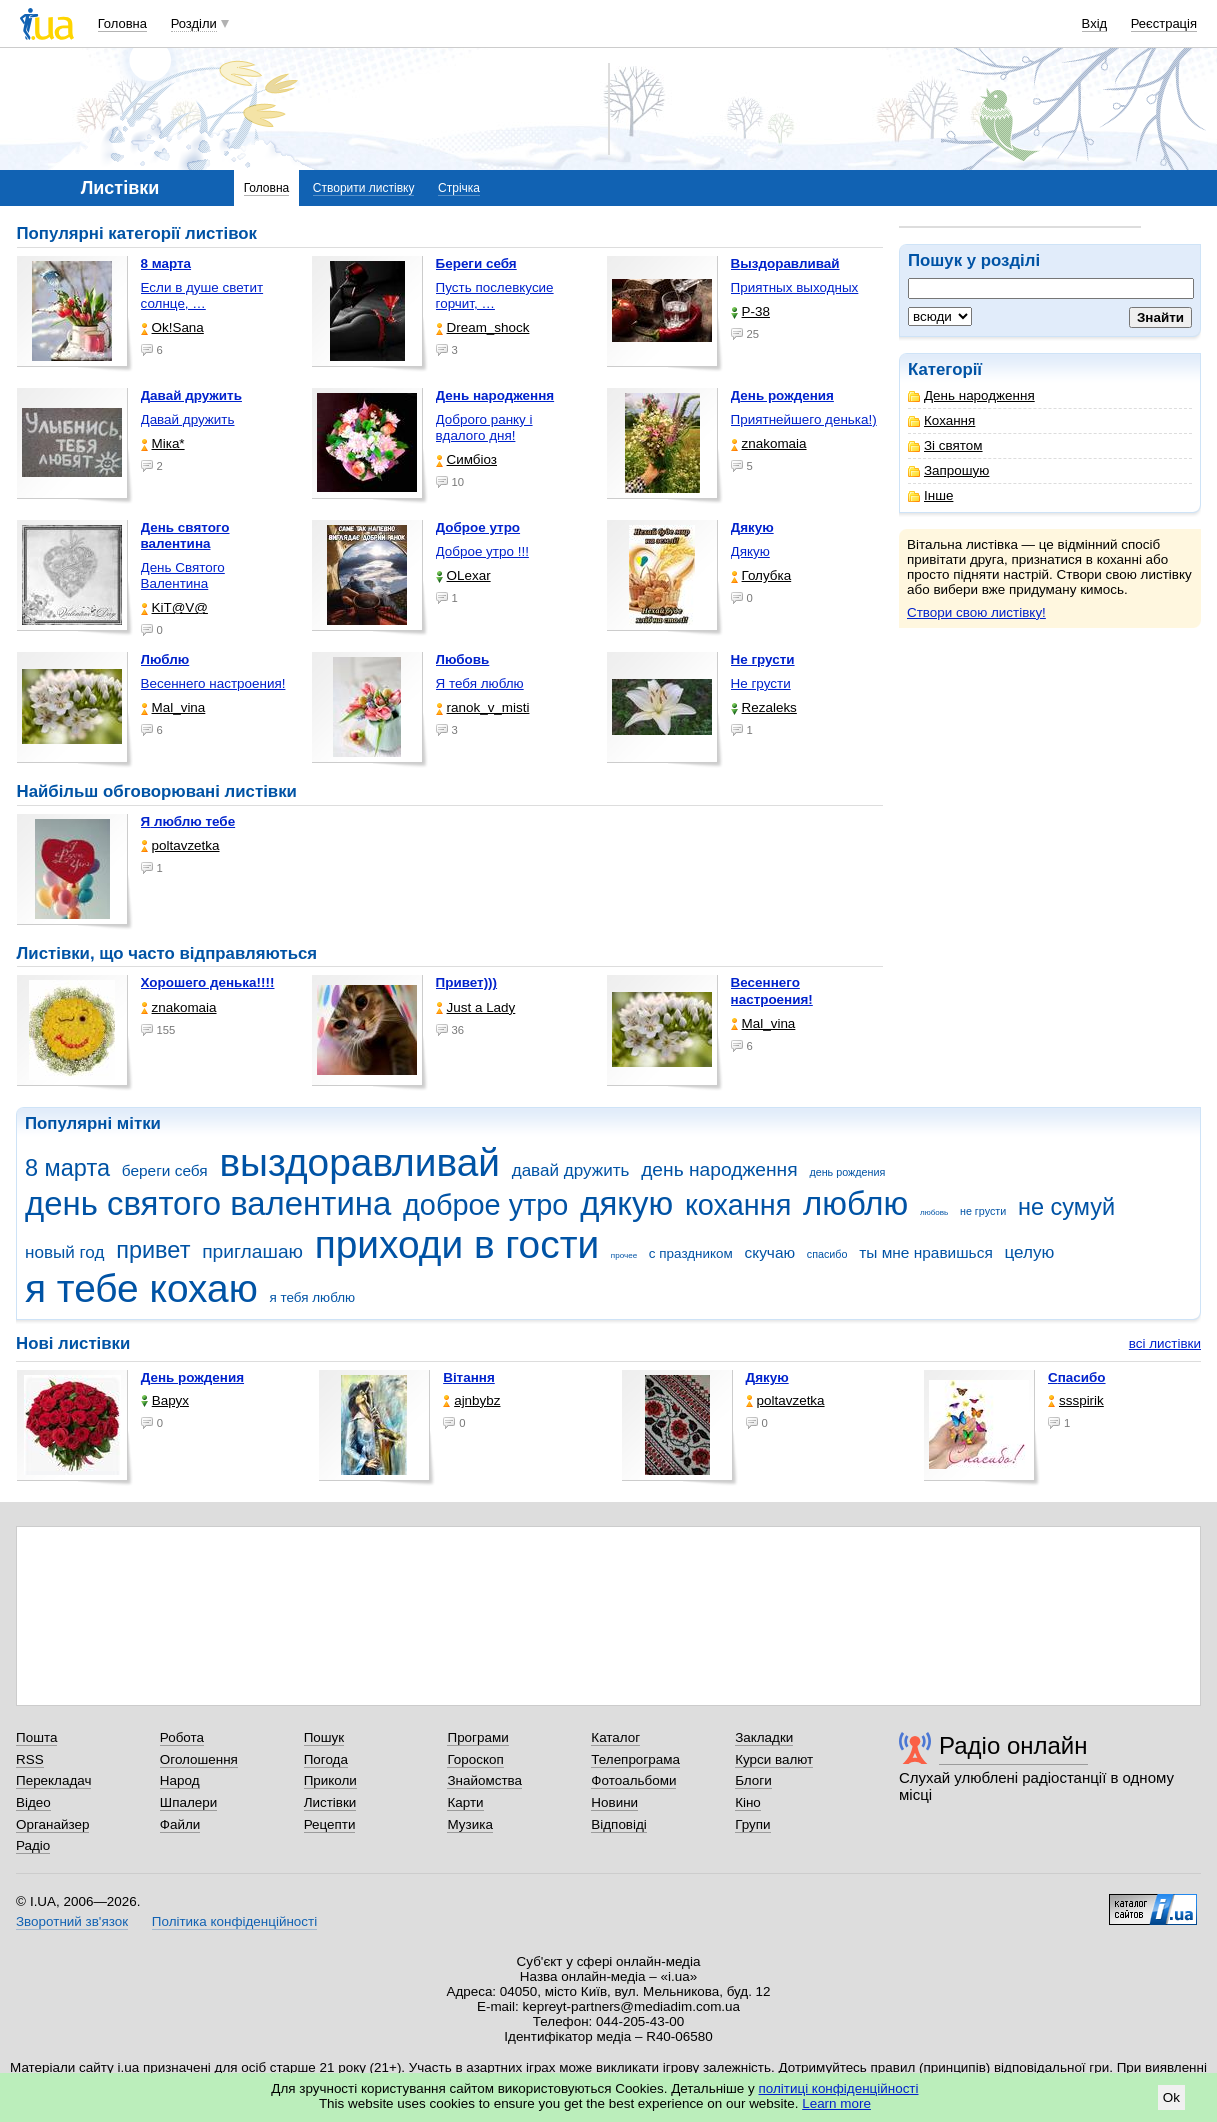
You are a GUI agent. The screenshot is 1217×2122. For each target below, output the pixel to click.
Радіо (33, 1845)
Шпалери (188, 1802)
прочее (624, 1255)
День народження (971, 395)
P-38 (750, 311)
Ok (1171, 2097)
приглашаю (252, 1251)
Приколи (330, 1780)
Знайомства (484, 1780)
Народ (180, 1780)
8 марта (67, 1168)
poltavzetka (180, 845)
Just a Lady (476, 1007)
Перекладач (53, 1780)
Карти (465, 1802)
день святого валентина (208, 1203)
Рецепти (330, 1824)
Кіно (748, 1802)
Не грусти (761, 683)
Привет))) (467, 982)
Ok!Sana (172, 327)
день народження (719, 1169)
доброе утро (485, 1205)
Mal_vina (173, 707)
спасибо (827, 1254)
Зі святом (945, 445)
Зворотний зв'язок (72, 1921)
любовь (934, 1212)
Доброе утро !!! (482, 551)
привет (153, 1250)
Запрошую (948, 470)
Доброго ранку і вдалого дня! (484, 427)
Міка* (163, 443)
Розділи (194, 23)
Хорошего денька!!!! (208, 982)
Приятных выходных (795, 287)
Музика (469, 1824)
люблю (855, 1203)
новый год (64, 1252)
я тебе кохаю (141, 1288)
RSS (30, 1759)
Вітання (469, 1377)
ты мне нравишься (926, 1252)
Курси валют (774, 1759)
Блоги (753, 1780)
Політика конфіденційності (234, 1921)
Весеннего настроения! (213, 683)
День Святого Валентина (183, 575)
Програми (477, 1737)
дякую (626, 1203)
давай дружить (571, 1170)
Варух (165, 1400)
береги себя (165, 1170)
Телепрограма (635, 1759)
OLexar (463, 575)
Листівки (330, 1802)
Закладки (764, 1737)
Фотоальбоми (633, 1780)
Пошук (324, 1737)
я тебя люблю (313, 1297)
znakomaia (769, 443)
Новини (614, 1802)
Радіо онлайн (1013, 1745)
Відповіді (619, 1824)
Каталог (615, 1737)
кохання (738, 1205)
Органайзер (52, 1824)
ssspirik (1076, 1400)
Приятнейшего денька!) (804, 419)
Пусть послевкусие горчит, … (495, 295)
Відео (33, 1802)
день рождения (847, 1172)
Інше (930, 495)
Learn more (836, 2103)
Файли (180, 1824)
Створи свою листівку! (976, 612)
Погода (326, 1759)
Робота (182, 1737)
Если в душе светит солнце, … (202, 295)
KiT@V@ (174, 607)
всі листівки (1165, 1343)
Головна (122, 23)
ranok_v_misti (483, 707)
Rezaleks (764, 707)
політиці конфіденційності (839, 2088)
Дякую (750, 551)
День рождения (192, 1377)
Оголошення (199, 1759)
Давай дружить (188, 419)
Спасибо (1077, 1377)
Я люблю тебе (188, 821)
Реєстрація (1164, 23)
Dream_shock (483, 327)
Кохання (941, 420)
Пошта (36, 1737)
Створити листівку (364, 188)
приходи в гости (457, 1244)
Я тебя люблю (480, 683)
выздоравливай (359, 1162)
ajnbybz (471, 1400)
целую (1029, 1252)
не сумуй (1066, 1207)
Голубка (761, 575)
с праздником (691, 1253)
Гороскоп (475, 1759)
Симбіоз (466, 459)
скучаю (770, 1252)
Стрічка (459, 188)
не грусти (983, 1211)
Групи (752, 1824)
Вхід (1095, 23)
